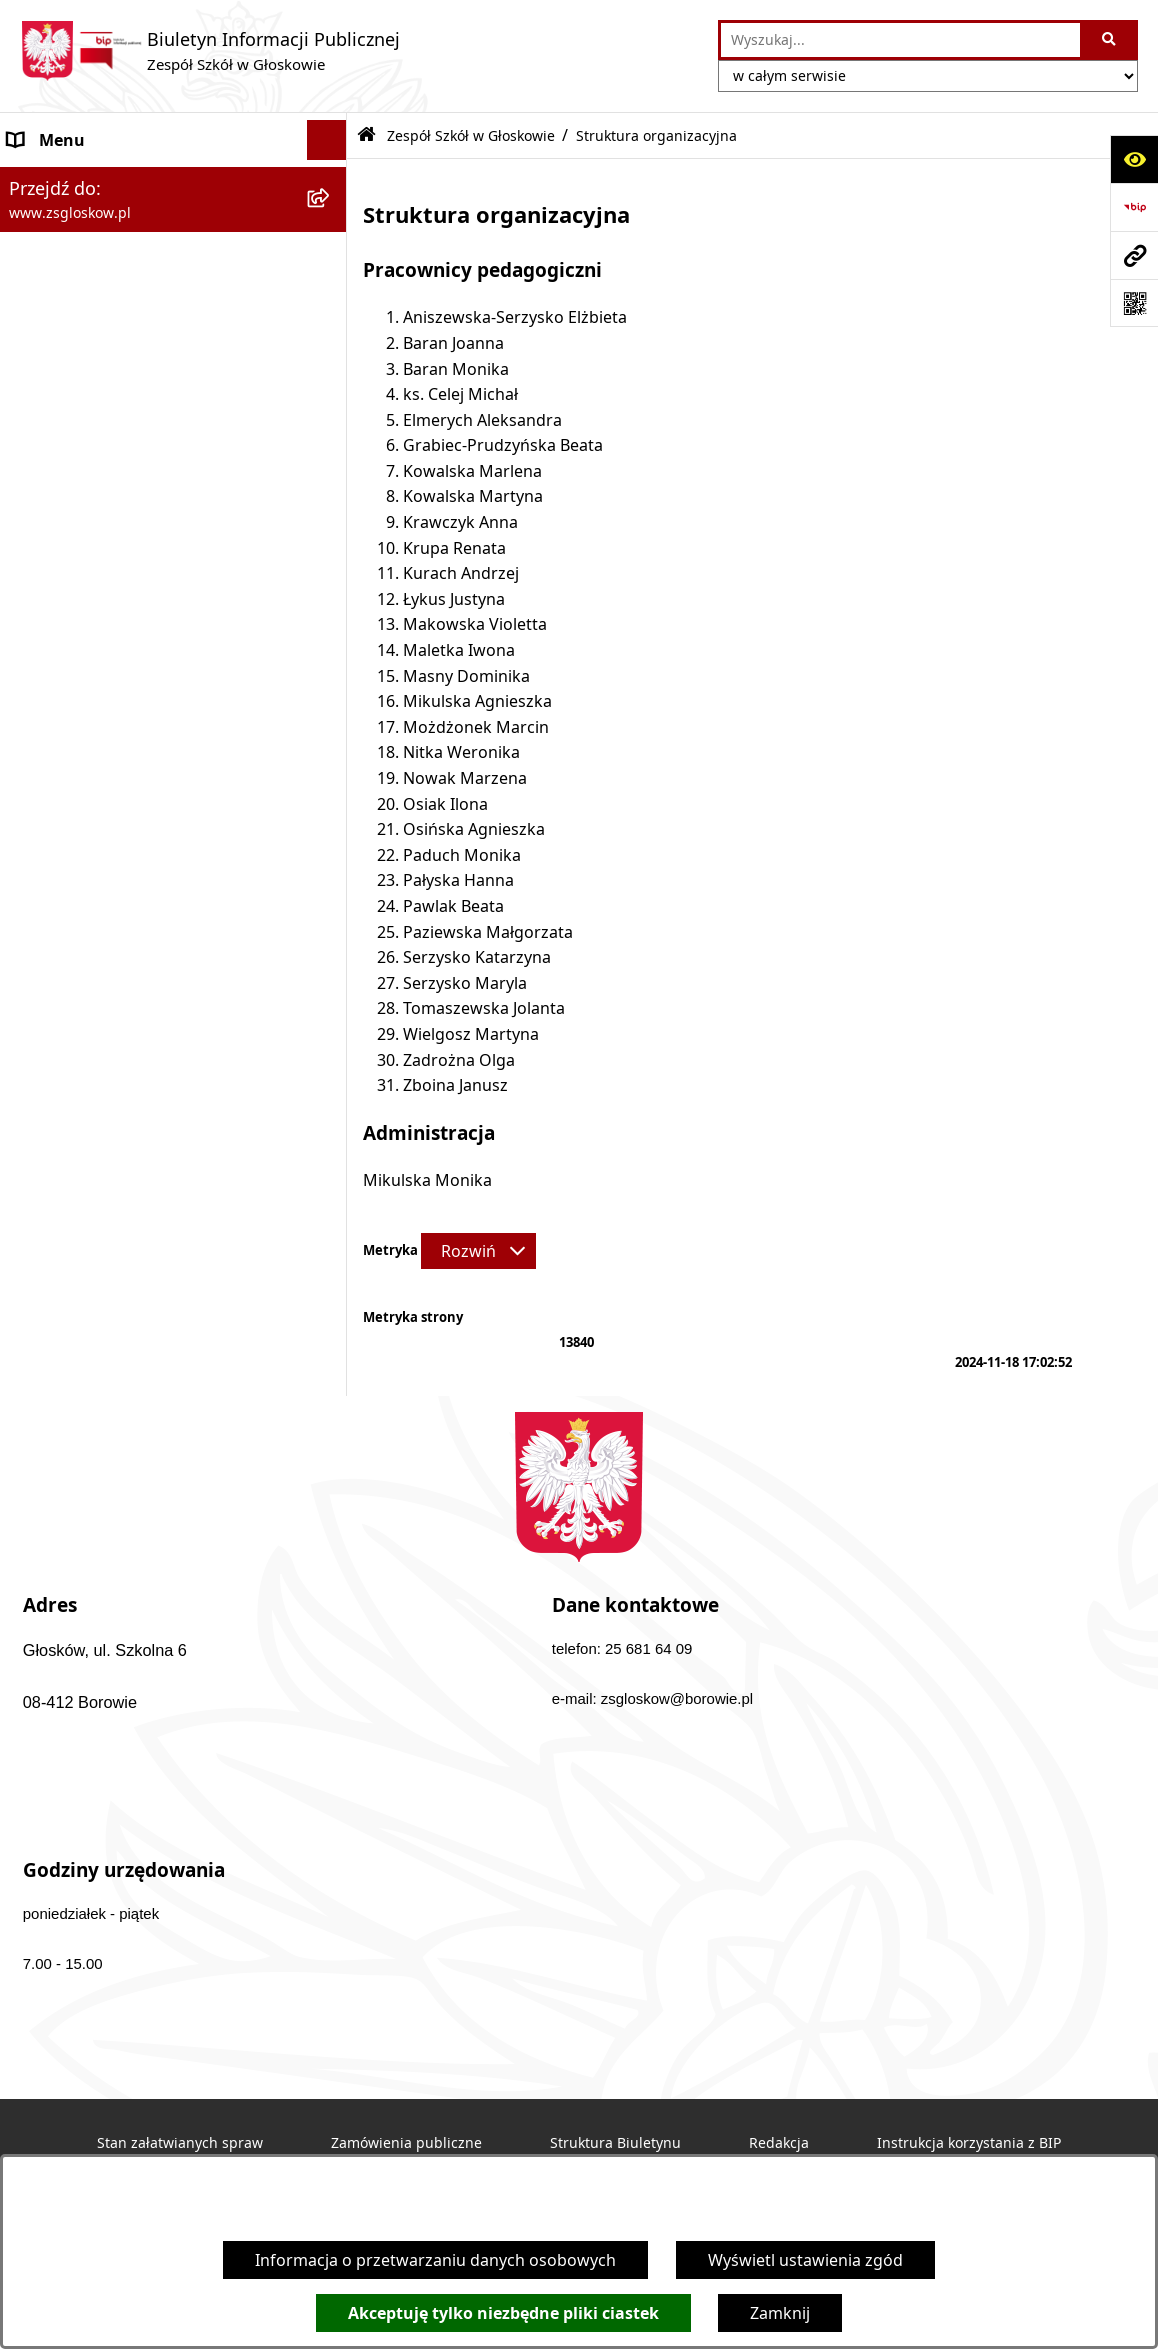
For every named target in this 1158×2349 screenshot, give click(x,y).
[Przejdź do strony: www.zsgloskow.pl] (1134, 255)
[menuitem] (173, 232)
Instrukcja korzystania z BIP (969, 2143)
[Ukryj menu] (327, 140)
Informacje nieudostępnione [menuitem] (116, 511)
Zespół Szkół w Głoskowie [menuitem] (105, 180)
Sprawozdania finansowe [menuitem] (103, 471)
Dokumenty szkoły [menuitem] (78, 391)
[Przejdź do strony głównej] (210, 51)
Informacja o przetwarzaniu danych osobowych (435, 2260)
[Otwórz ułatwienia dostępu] (1134, 159)
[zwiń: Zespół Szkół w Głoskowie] (331, 180)
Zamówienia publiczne (406, 2143)
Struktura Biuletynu (615, 2143)
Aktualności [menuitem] (52, 431)
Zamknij (780, 2313)
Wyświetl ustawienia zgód (805, 2260)
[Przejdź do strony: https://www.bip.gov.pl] (1134, 207)
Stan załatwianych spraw (180, 2143)
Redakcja (779, 2143)
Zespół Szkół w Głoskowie (471, 135)
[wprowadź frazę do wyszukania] (900, 40)
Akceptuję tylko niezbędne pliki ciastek (503, 2313)
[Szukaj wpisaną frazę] (1110, 40)
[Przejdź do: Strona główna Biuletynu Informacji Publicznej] (366, 135)
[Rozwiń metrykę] (478, 1251)
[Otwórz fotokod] (1134, 303)
